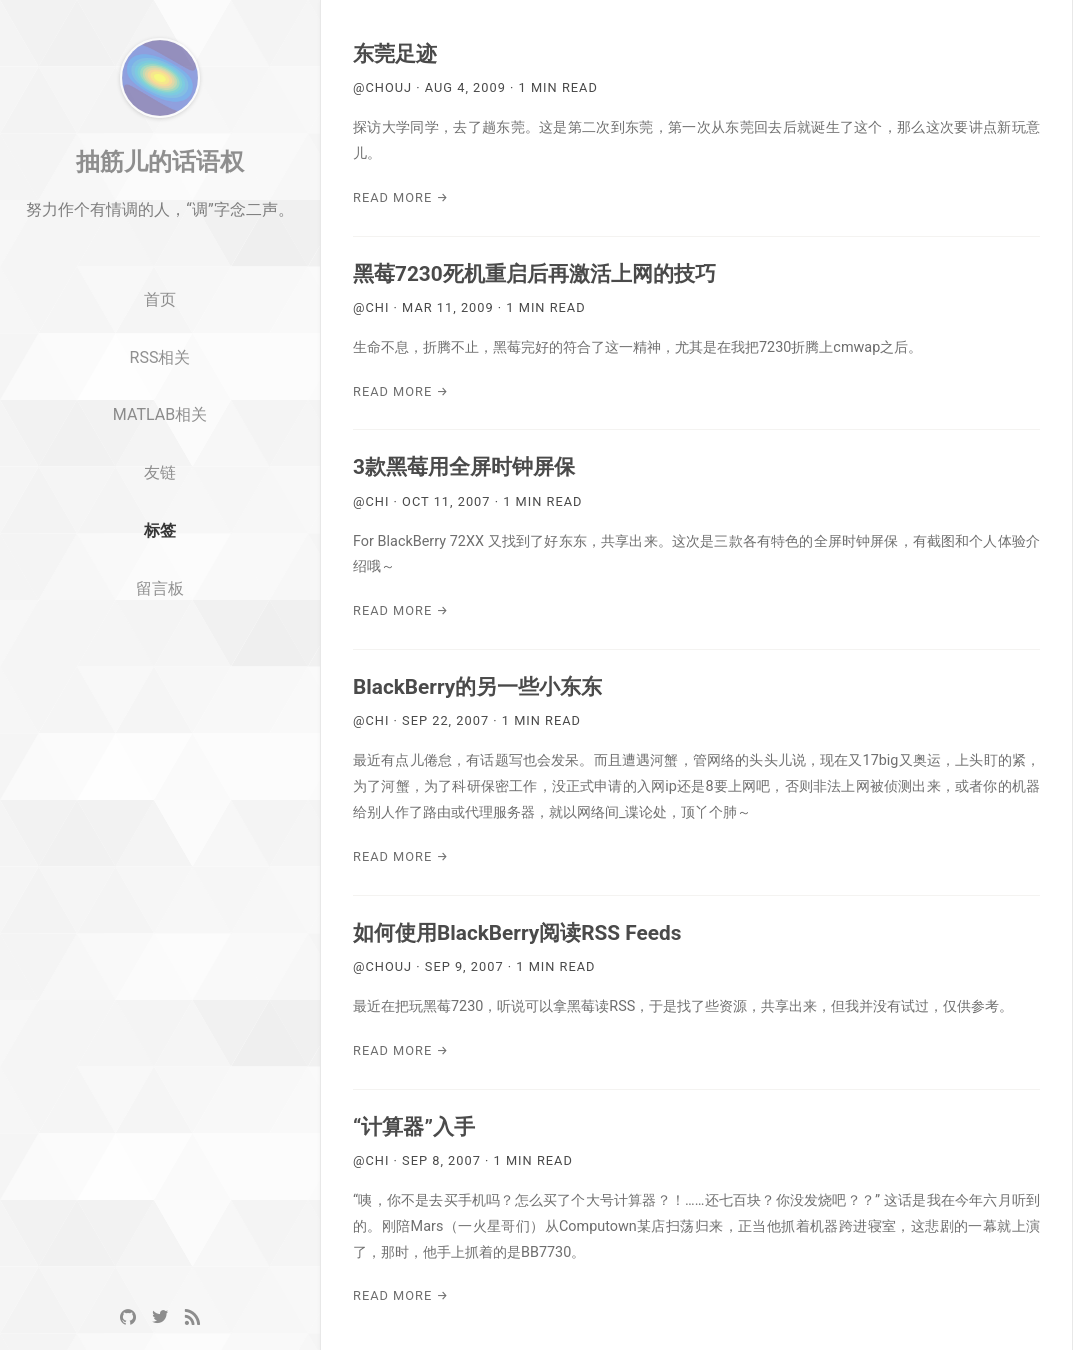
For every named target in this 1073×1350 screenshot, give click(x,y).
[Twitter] (160, 1317)
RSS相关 (160, 438)
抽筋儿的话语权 (160, 243)
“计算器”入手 (414, 1127)
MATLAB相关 (160, 496)
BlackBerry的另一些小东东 (477, 687)
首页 (160, 381)
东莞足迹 (395, 54)
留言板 (160, 670)
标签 (160, 612)
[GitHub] (128, 1317)
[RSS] (192, 1317)
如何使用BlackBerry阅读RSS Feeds (517, 933)
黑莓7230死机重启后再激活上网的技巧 (534, 274)
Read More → (401, 197)
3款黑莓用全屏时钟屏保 (464, 467)
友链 (160, 554)
